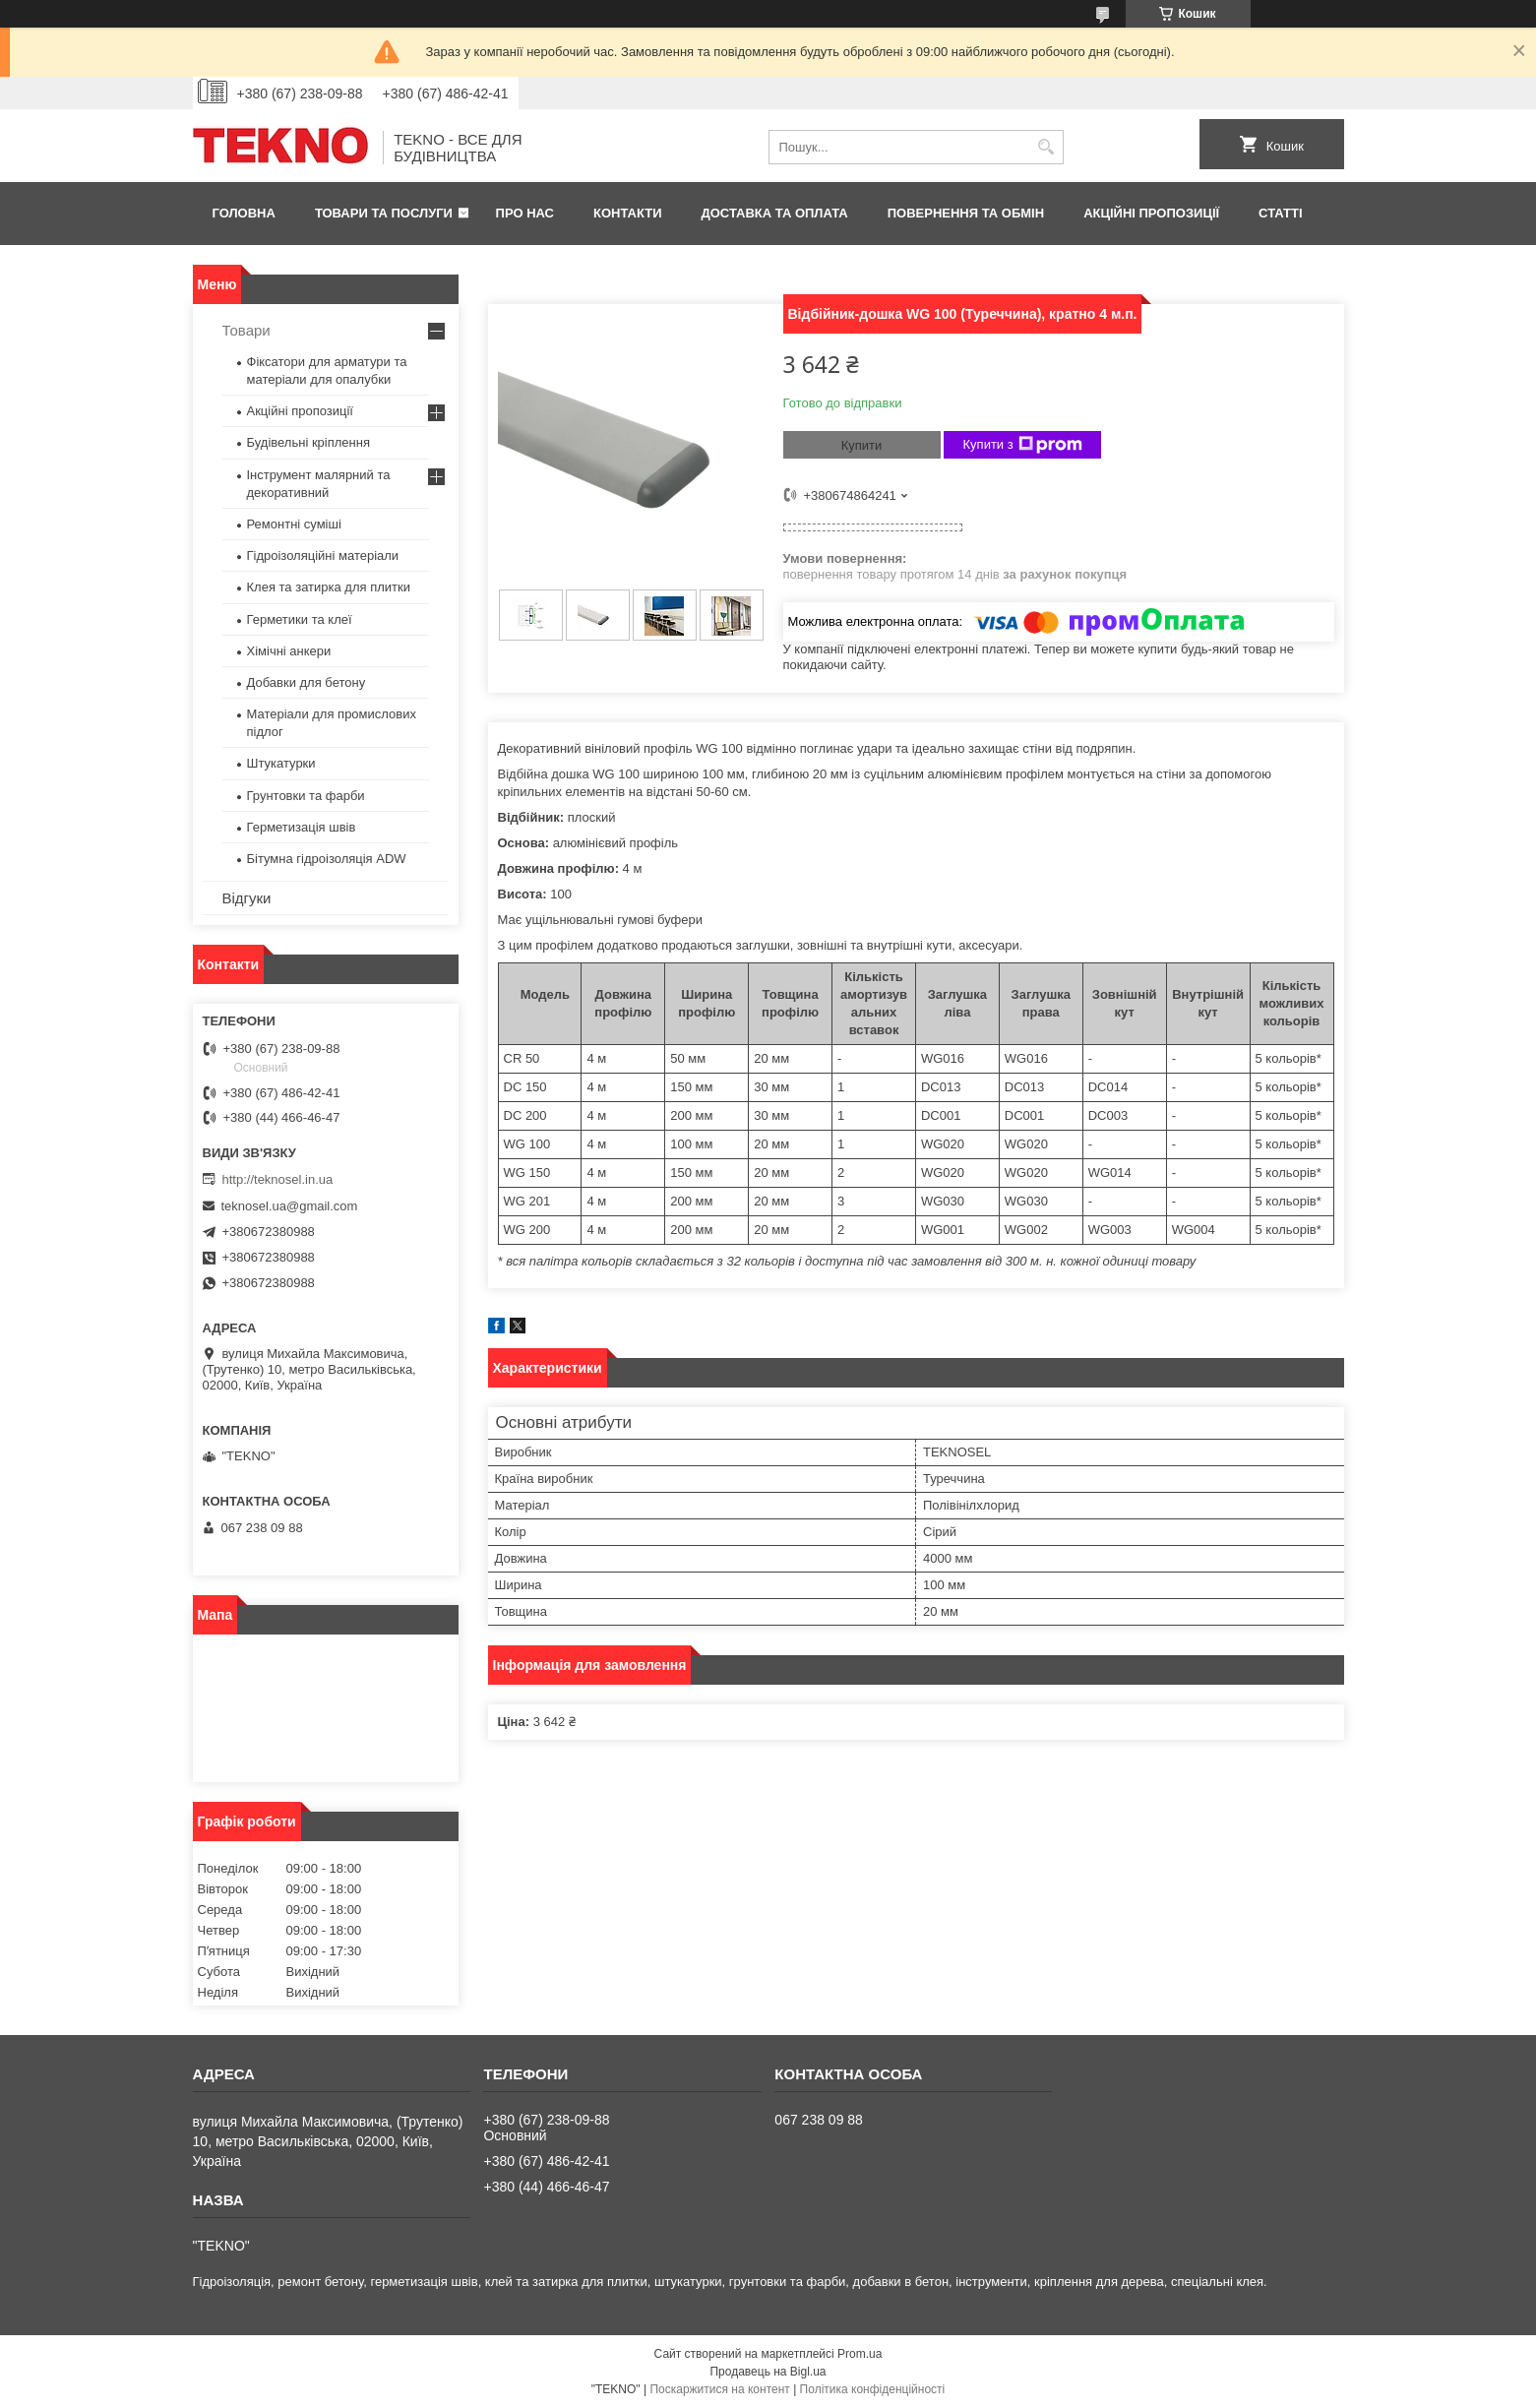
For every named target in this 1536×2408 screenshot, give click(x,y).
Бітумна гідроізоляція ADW (326, 858)
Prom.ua (859, 2354)
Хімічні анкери (289, 651)
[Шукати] (1046, 147)
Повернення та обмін (966, 213)
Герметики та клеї (299, 619)
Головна (244, 213)
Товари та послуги (384, 213)
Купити (862, 445)
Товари (246, 330)
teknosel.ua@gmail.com (289, 1206)
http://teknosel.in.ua (278, 1179)
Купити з (1022, 445)
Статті (1280, 213)
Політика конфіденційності (873, 2389)
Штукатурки (281, 763)
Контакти (627, 213)
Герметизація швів (301, 827)
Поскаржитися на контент (719, 2389)
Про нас (525, 213)
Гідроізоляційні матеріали (323, 555)
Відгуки (247, 898)
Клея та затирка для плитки (328, 587)
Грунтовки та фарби (306, 795)
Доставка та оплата (775, 213)
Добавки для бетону (306, 682)
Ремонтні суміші (294, 524)
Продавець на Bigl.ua (767, 2371)
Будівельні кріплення (308, 442)
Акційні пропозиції (1151, 213)
